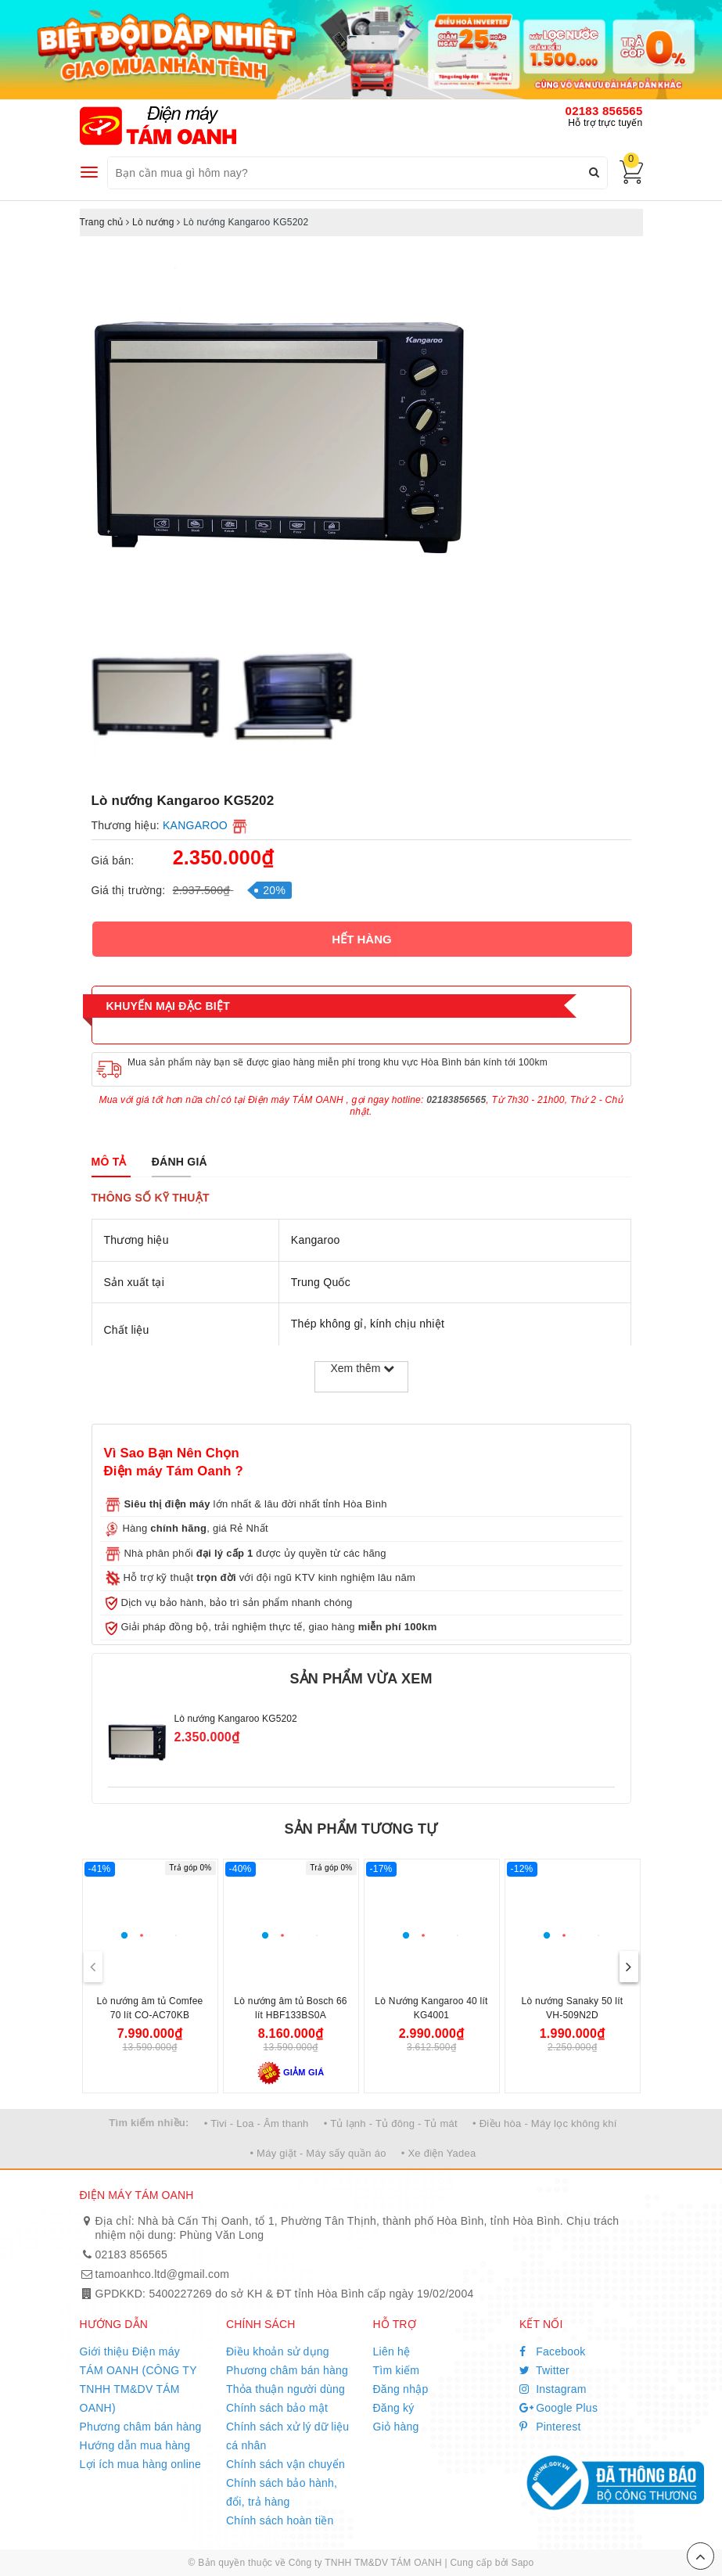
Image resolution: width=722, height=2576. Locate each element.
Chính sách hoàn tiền (280, 2520)
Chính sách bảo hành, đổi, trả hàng (281, 2492)
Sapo (522, 2562)
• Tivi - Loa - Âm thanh (256, 2123)
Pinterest (550, 2426)
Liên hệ (392, 2351)
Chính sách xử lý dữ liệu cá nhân (287, 2436)
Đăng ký (394, 2408)
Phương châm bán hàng (141, 2426)
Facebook (552, 2351)
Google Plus (558, 2408)
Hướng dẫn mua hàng (135, 2445)
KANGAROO (195, 825)
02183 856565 (604, 110)
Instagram (553, 2389)
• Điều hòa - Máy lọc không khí (544, 2123)
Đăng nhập (401, 2389)
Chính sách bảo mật (277, 2408)
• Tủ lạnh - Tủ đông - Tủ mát (391, 2123)
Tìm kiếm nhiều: (149, 2123)
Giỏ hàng (396, 2426)
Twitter (544, 2370)
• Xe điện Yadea (438, 2153)
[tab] (109, 1161)
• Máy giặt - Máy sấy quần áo (318, 2153)
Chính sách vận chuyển (285, 2464)
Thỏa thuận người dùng (285, 2389)
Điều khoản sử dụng (277, 2351)
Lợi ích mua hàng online (141, 2464)
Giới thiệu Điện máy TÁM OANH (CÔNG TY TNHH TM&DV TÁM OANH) (138, 2379)
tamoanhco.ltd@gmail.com (162, 2274)
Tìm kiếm (396, 2370)
